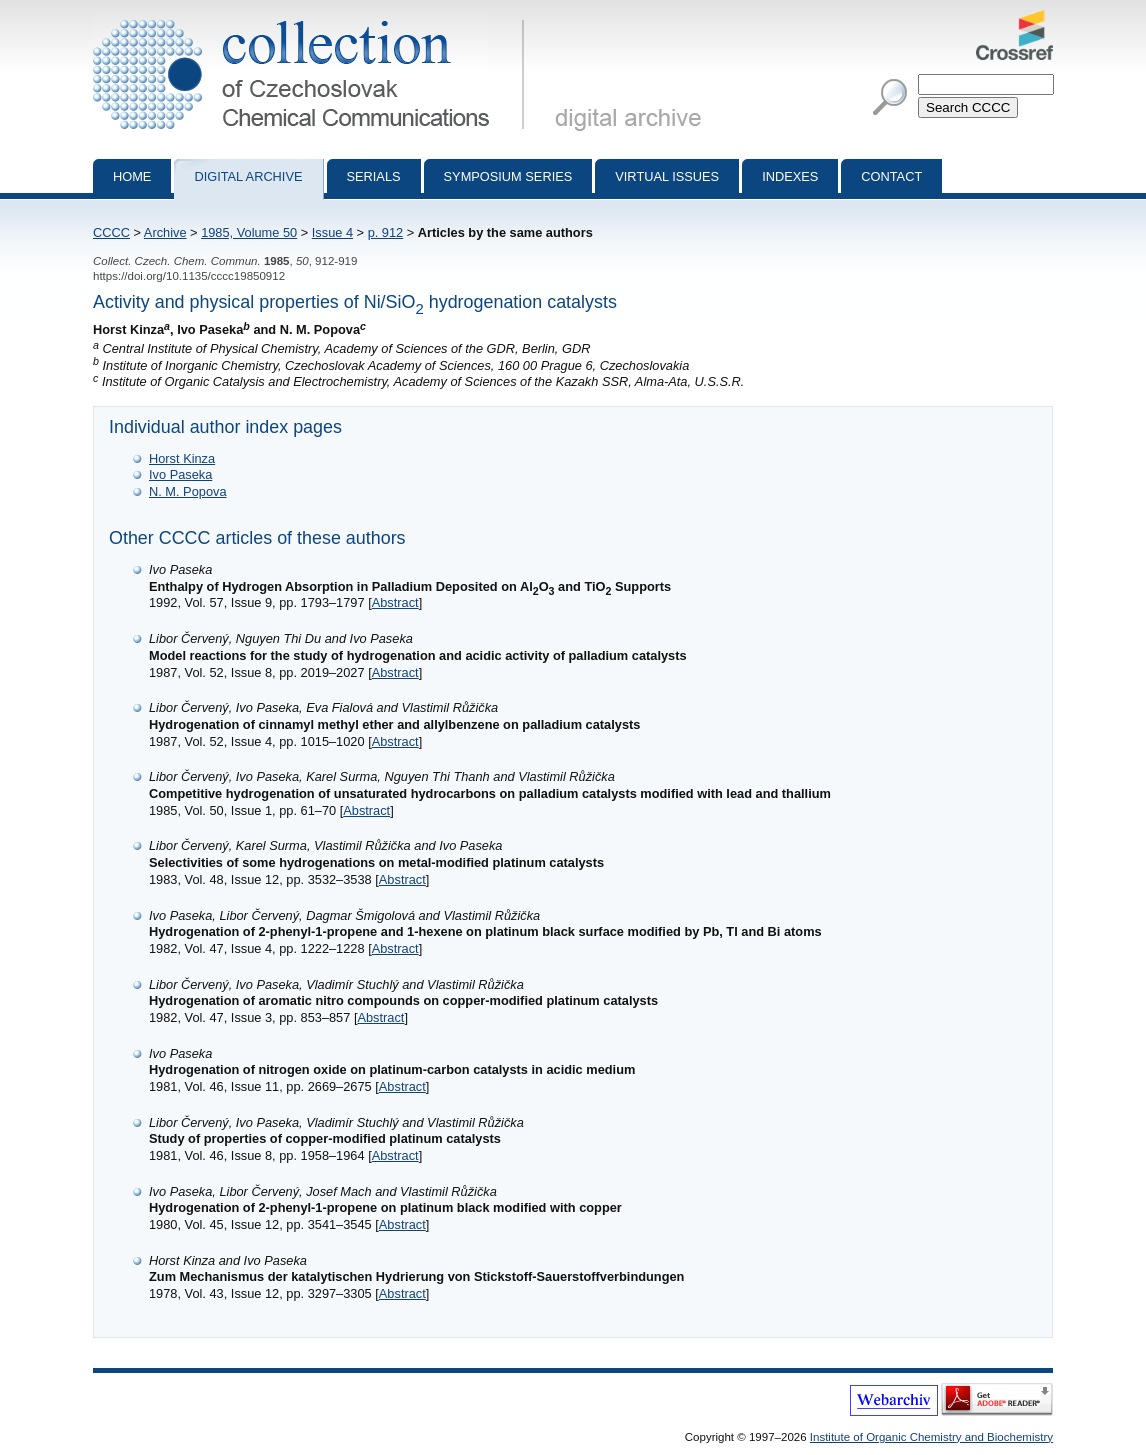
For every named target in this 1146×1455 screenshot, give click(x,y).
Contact (891, 176)
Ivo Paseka (180, 474)
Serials (374, 176)
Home (132, 176)
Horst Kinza (182, 458)
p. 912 (386, 232)
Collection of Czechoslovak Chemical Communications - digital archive (312, 18)
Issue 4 (332, 232)
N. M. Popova (188, 491)
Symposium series (508, 176)
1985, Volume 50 (249, 232)
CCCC (111, 232)
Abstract (395, 602)
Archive (165, 232)
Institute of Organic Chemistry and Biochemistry (931, 1437)
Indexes (790, 176)
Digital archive (248, 176)
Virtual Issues (667, 176)
